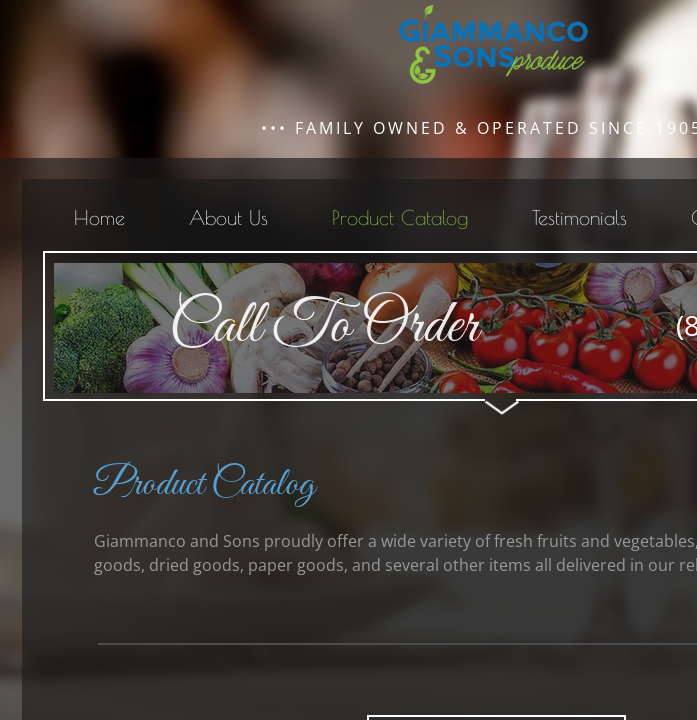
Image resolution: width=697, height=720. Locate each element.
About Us (228, 217)
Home (99, 217)
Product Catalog (400, 217)
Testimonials (579, 217)
